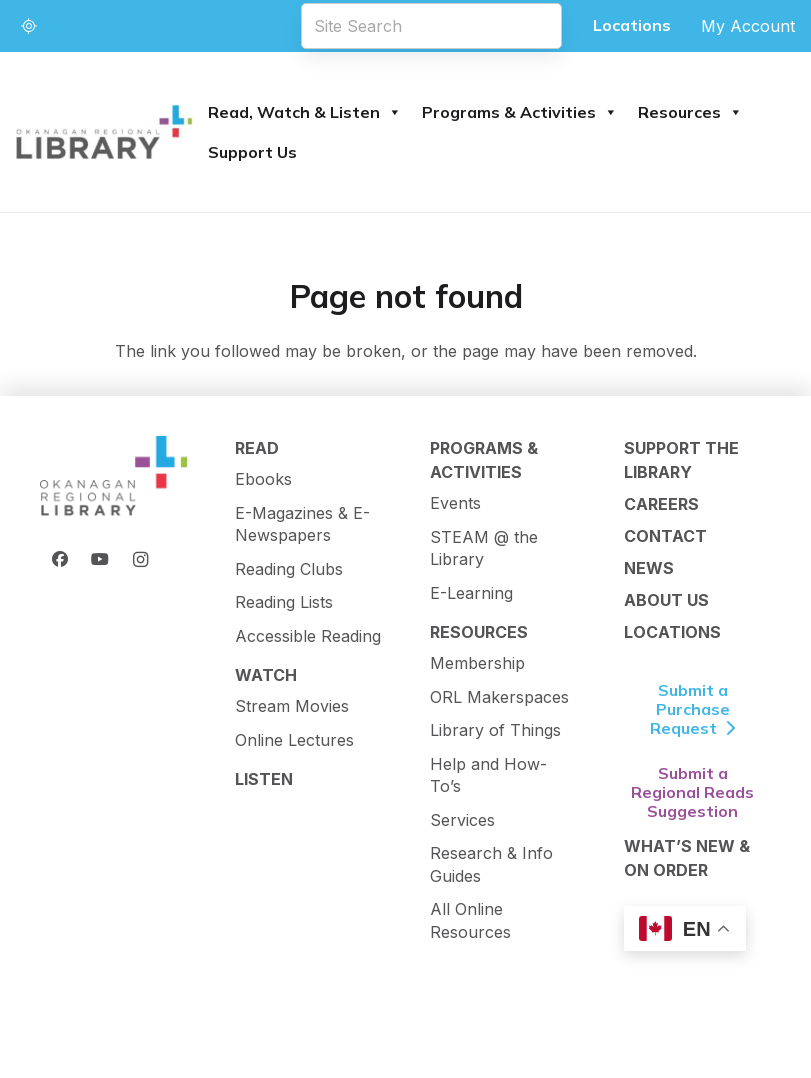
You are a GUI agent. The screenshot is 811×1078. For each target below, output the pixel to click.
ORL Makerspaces (499, 697)
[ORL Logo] (113, 477)
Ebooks (263, 479)
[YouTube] (100, 559)
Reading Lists (284, 602)
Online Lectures (294, 740)
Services (462, 820)
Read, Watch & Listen (305, 112)
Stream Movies (292, 706)
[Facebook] (60, 559)
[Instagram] (140, 559)
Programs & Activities (520, 112)
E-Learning (471, 593)
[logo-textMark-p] (104, 132)
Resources (690, 112)
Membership (477, 663)
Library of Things (495, 730)
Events (455, 503)
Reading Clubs (289, 569)
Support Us (252, 152)
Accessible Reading (308, 636)
